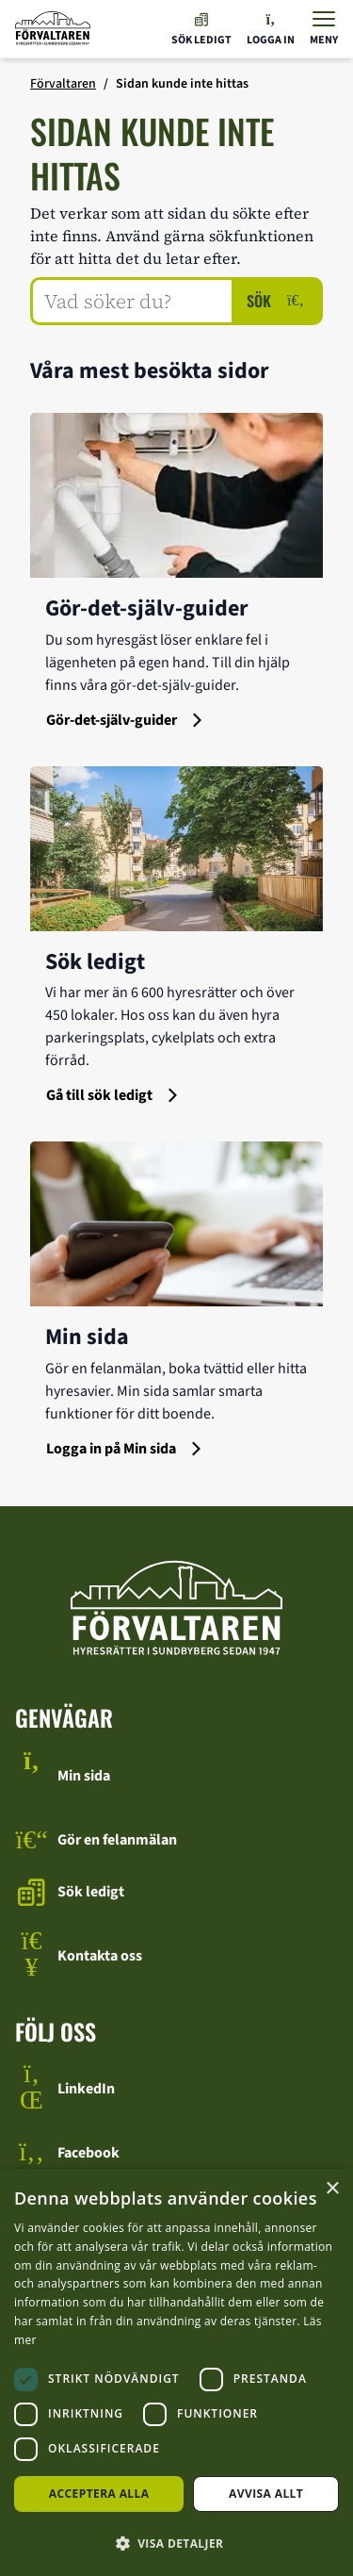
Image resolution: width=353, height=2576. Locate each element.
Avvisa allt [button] (266, 2494)
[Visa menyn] (324, 28)
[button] (176, 2543)
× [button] (332, 2189)
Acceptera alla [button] (99, 2494)
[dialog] (176, 2372)
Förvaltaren (63, 83)
